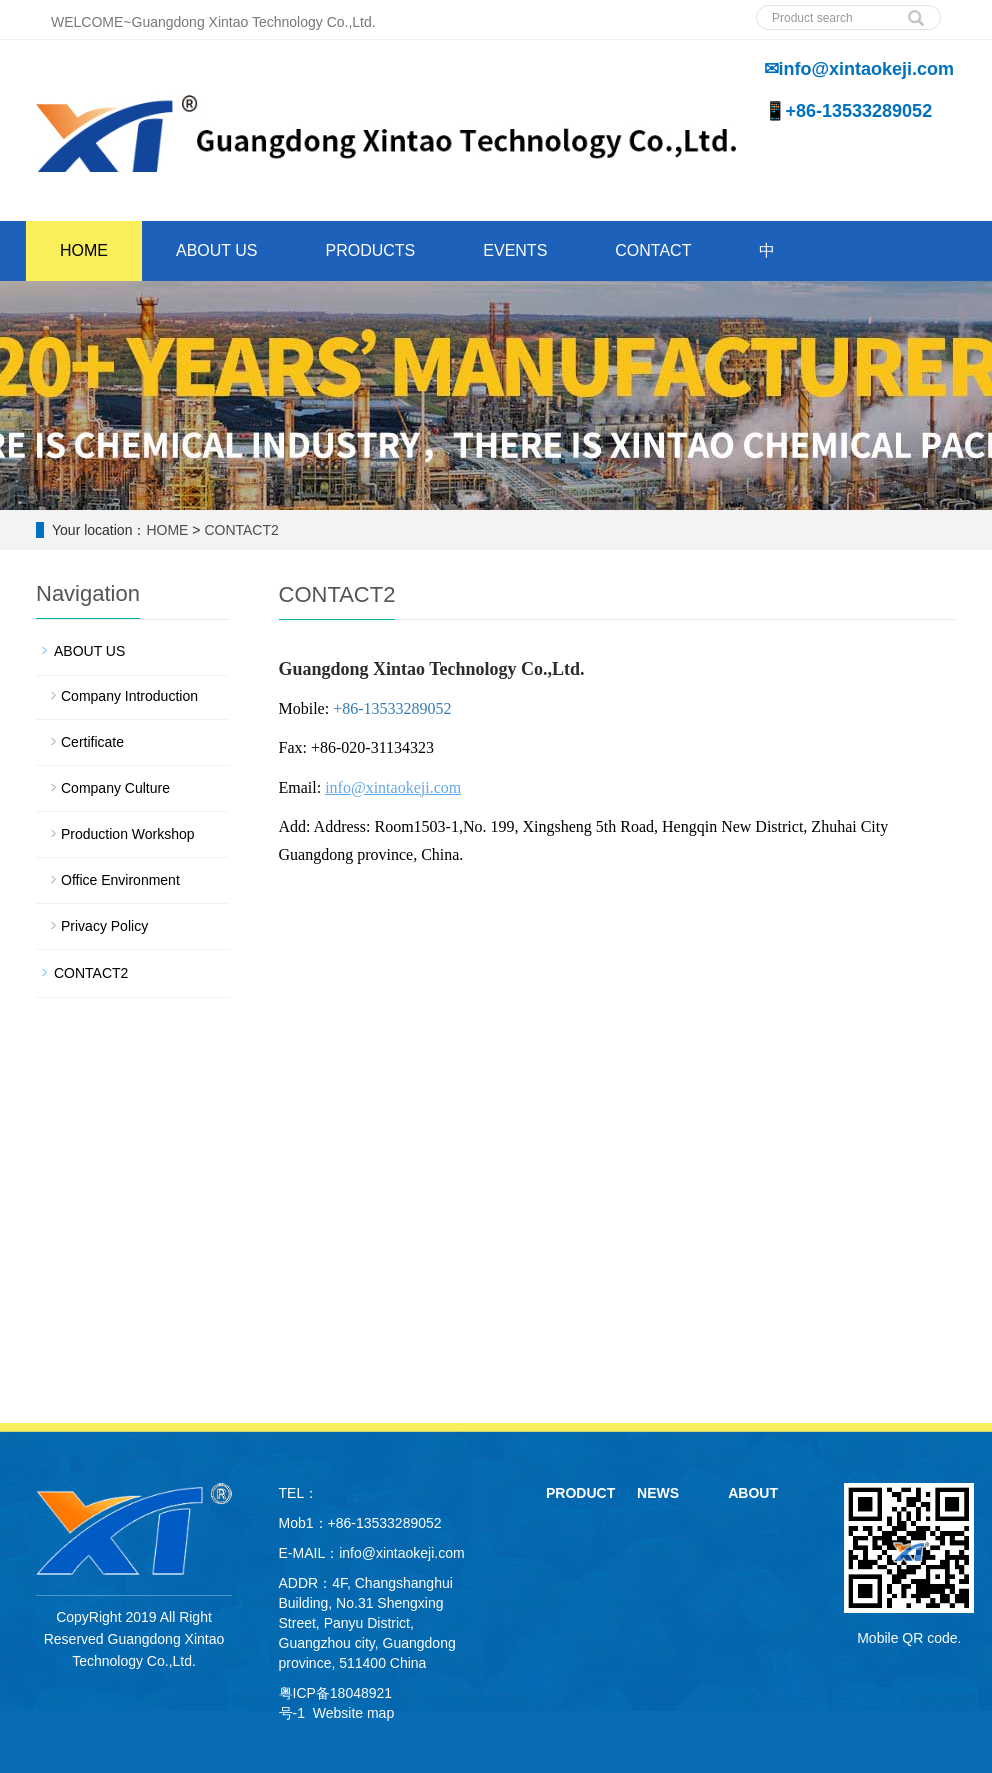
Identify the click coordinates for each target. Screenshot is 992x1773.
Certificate (92, 742)
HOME (84, 250)
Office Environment (120, 880)
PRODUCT (580, 1493)
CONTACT (653, 250)
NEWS (658, 1493)
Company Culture (115, 788)
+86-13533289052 (392, 708)
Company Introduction (129, 696)
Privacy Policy (104, 926)
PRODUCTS (371, 250)
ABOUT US (217, 250)
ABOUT (753, 1493)
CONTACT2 (241, 530)
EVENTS (515, 250)
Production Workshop (128, 834)
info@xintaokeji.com (402, 1553)
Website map (353, 1713)
